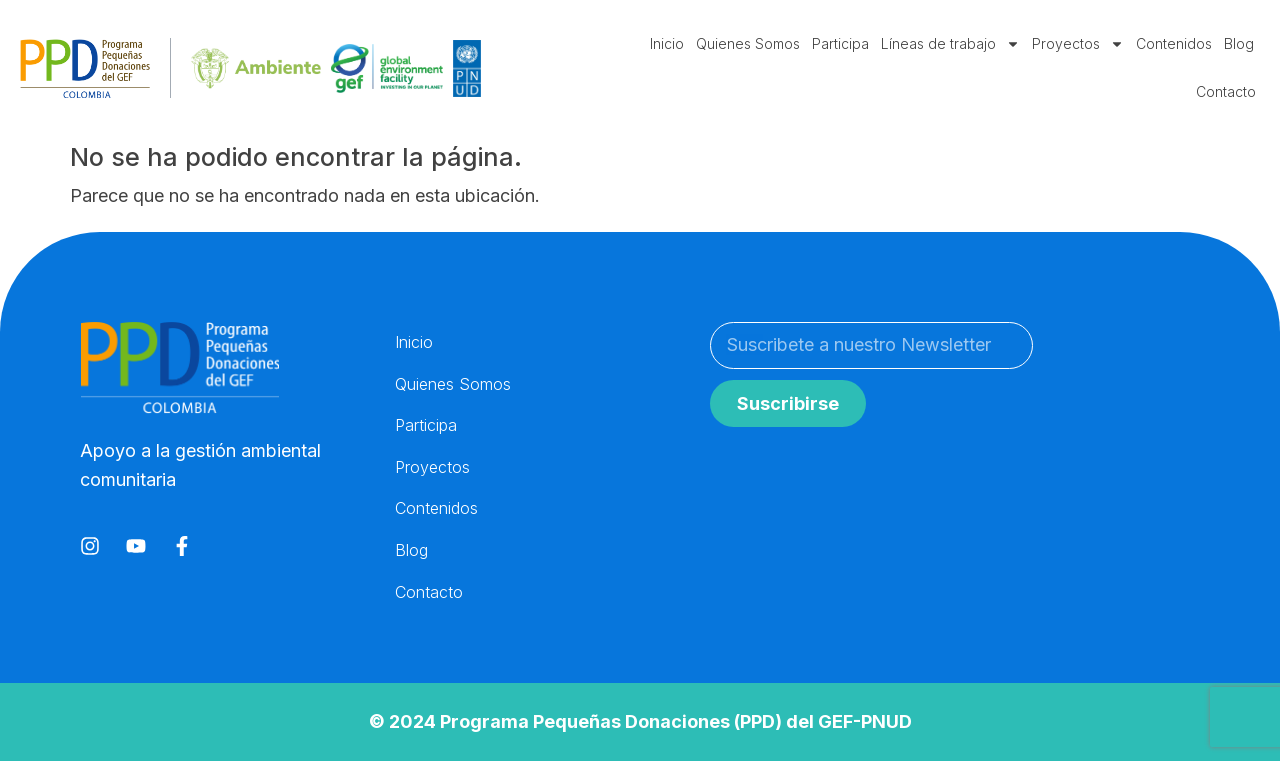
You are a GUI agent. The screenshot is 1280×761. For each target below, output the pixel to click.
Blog (1239, 43)
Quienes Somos (748, 43)
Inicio (667, 43)
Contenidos (1174, 43)
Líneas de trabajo (950, 44)
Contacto (1226, 91)
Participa (840, 43)
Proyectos (1078, 44)
